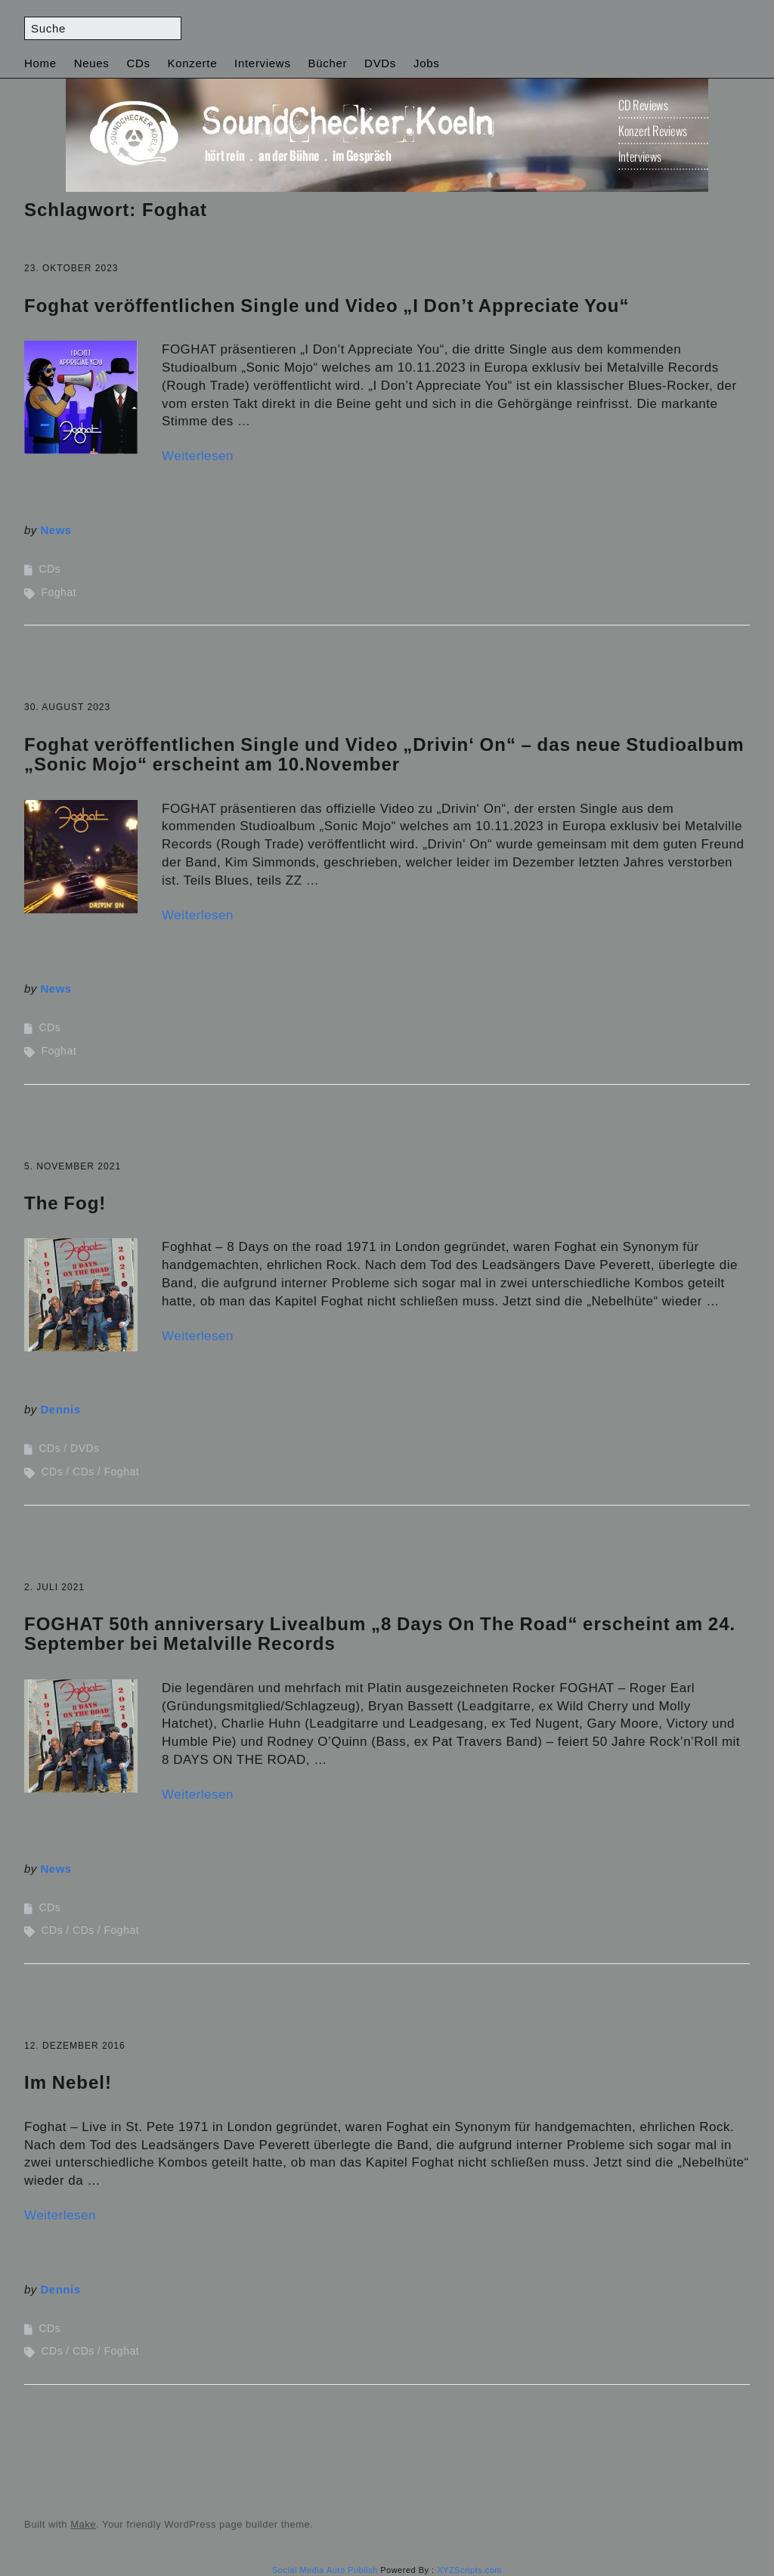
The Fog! (65, 1203)
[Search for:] (102, 28)
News (56, 530)
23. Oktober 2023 (71, 268)
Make (83, 2524)
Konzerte (193, 63)
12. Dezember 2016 (74, 2045)
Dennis (61, 1409)
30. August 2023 (67, 707)
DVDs (380, 63)
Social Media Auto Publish (325, 2569)
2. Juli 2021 (54, 1587)
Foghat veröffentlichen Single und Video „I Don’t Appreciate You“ (327, 305)
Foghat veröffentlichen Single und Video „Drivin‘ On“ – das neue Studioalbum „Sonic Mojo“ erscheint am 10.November (384, 754)
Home (40, 63)
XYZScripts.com (469, 2569)
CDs (138, 63)
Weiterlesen (198, 456)
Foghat (59, 592)
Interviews (262, 63)
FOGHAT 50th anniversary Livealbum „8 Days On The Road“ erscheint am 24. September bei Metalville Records (379, 1634)
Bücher (327, 63)
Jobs (426, 63)
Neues (92, 63)
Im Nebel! (68, 2082)
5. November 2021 (72, 1166)
